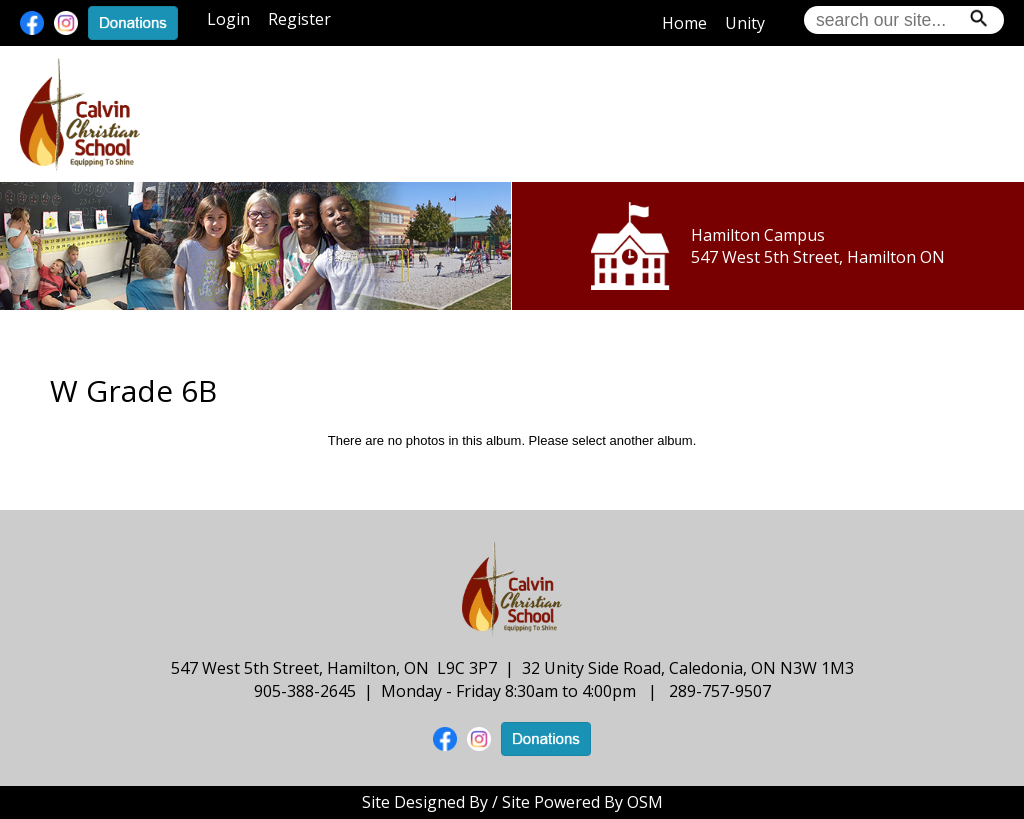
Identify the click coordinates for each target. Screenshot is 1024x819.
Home (684, 23)
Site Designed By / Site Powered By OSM (512, 802)
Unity (745, 23)
